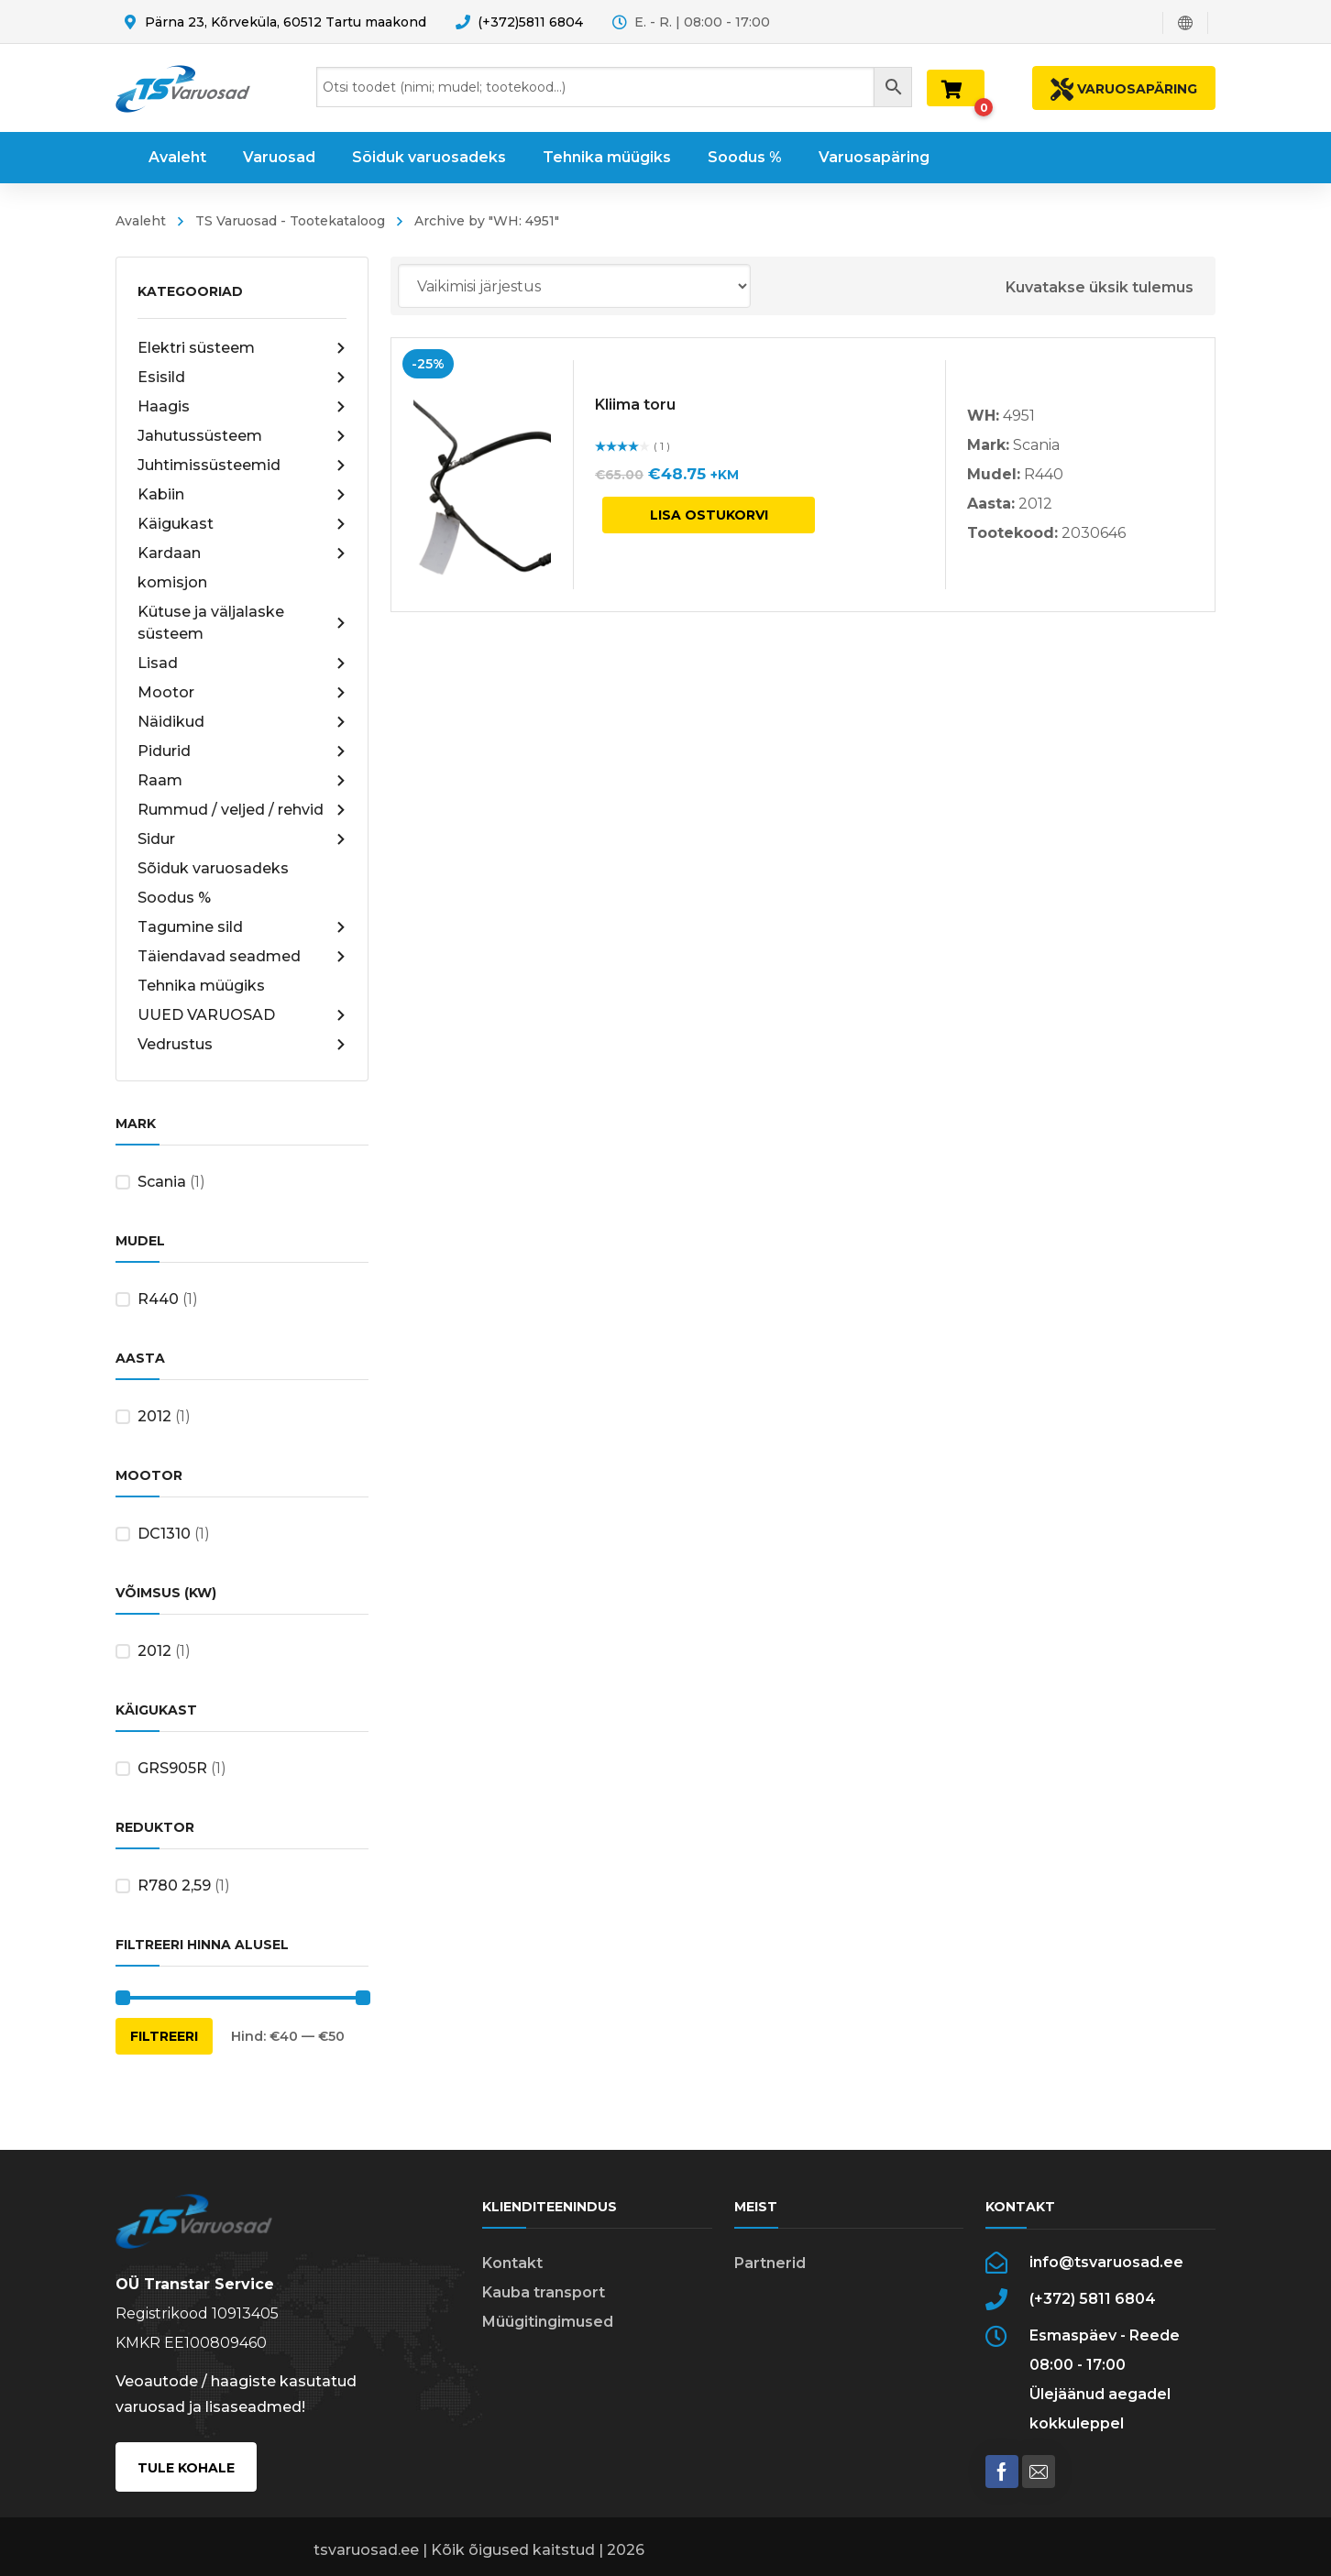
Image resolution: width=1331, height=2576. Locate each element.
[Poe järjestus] (574, 286)
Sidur (242, 839)
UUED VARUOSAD (242, 1015)
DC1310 (164, 1533)
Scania (162, 1181)
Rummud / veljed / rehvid (242, 810)
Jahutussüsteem (242, 436)
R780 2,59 (174, 1885)
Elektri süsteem (242, 348)
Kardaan (242, 553)
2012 (154, 1416)
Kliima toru (635, 404)
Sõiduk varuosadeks (213, 868)
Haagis (242, 407)
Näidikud (242, 722)
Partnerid (770, 2263)
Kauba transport (543, 2292)
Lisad (242, 663)
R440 (158, 1299)
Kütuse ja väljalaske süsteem (242, 622)
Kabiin (242, 495)
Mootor (242, 692)
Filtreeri (164, 2036)
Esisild (242, 377)
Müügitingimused (547, 2321)
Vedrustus (242, 1044)
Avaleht (141, 221)
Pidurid (242, 751)
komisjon (172, 582)
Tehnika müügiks (201, 985)
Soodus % (174, 897)
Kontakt (512, 2263)
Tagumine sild (242, 927)
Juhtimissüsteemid (242, 465)
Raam (242, 780)
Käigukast (242, 524)
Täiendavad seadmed (242, 956)
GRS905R (172, 1768)
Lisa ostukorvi (709, 515)
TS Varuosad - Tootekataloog (290, 221)
